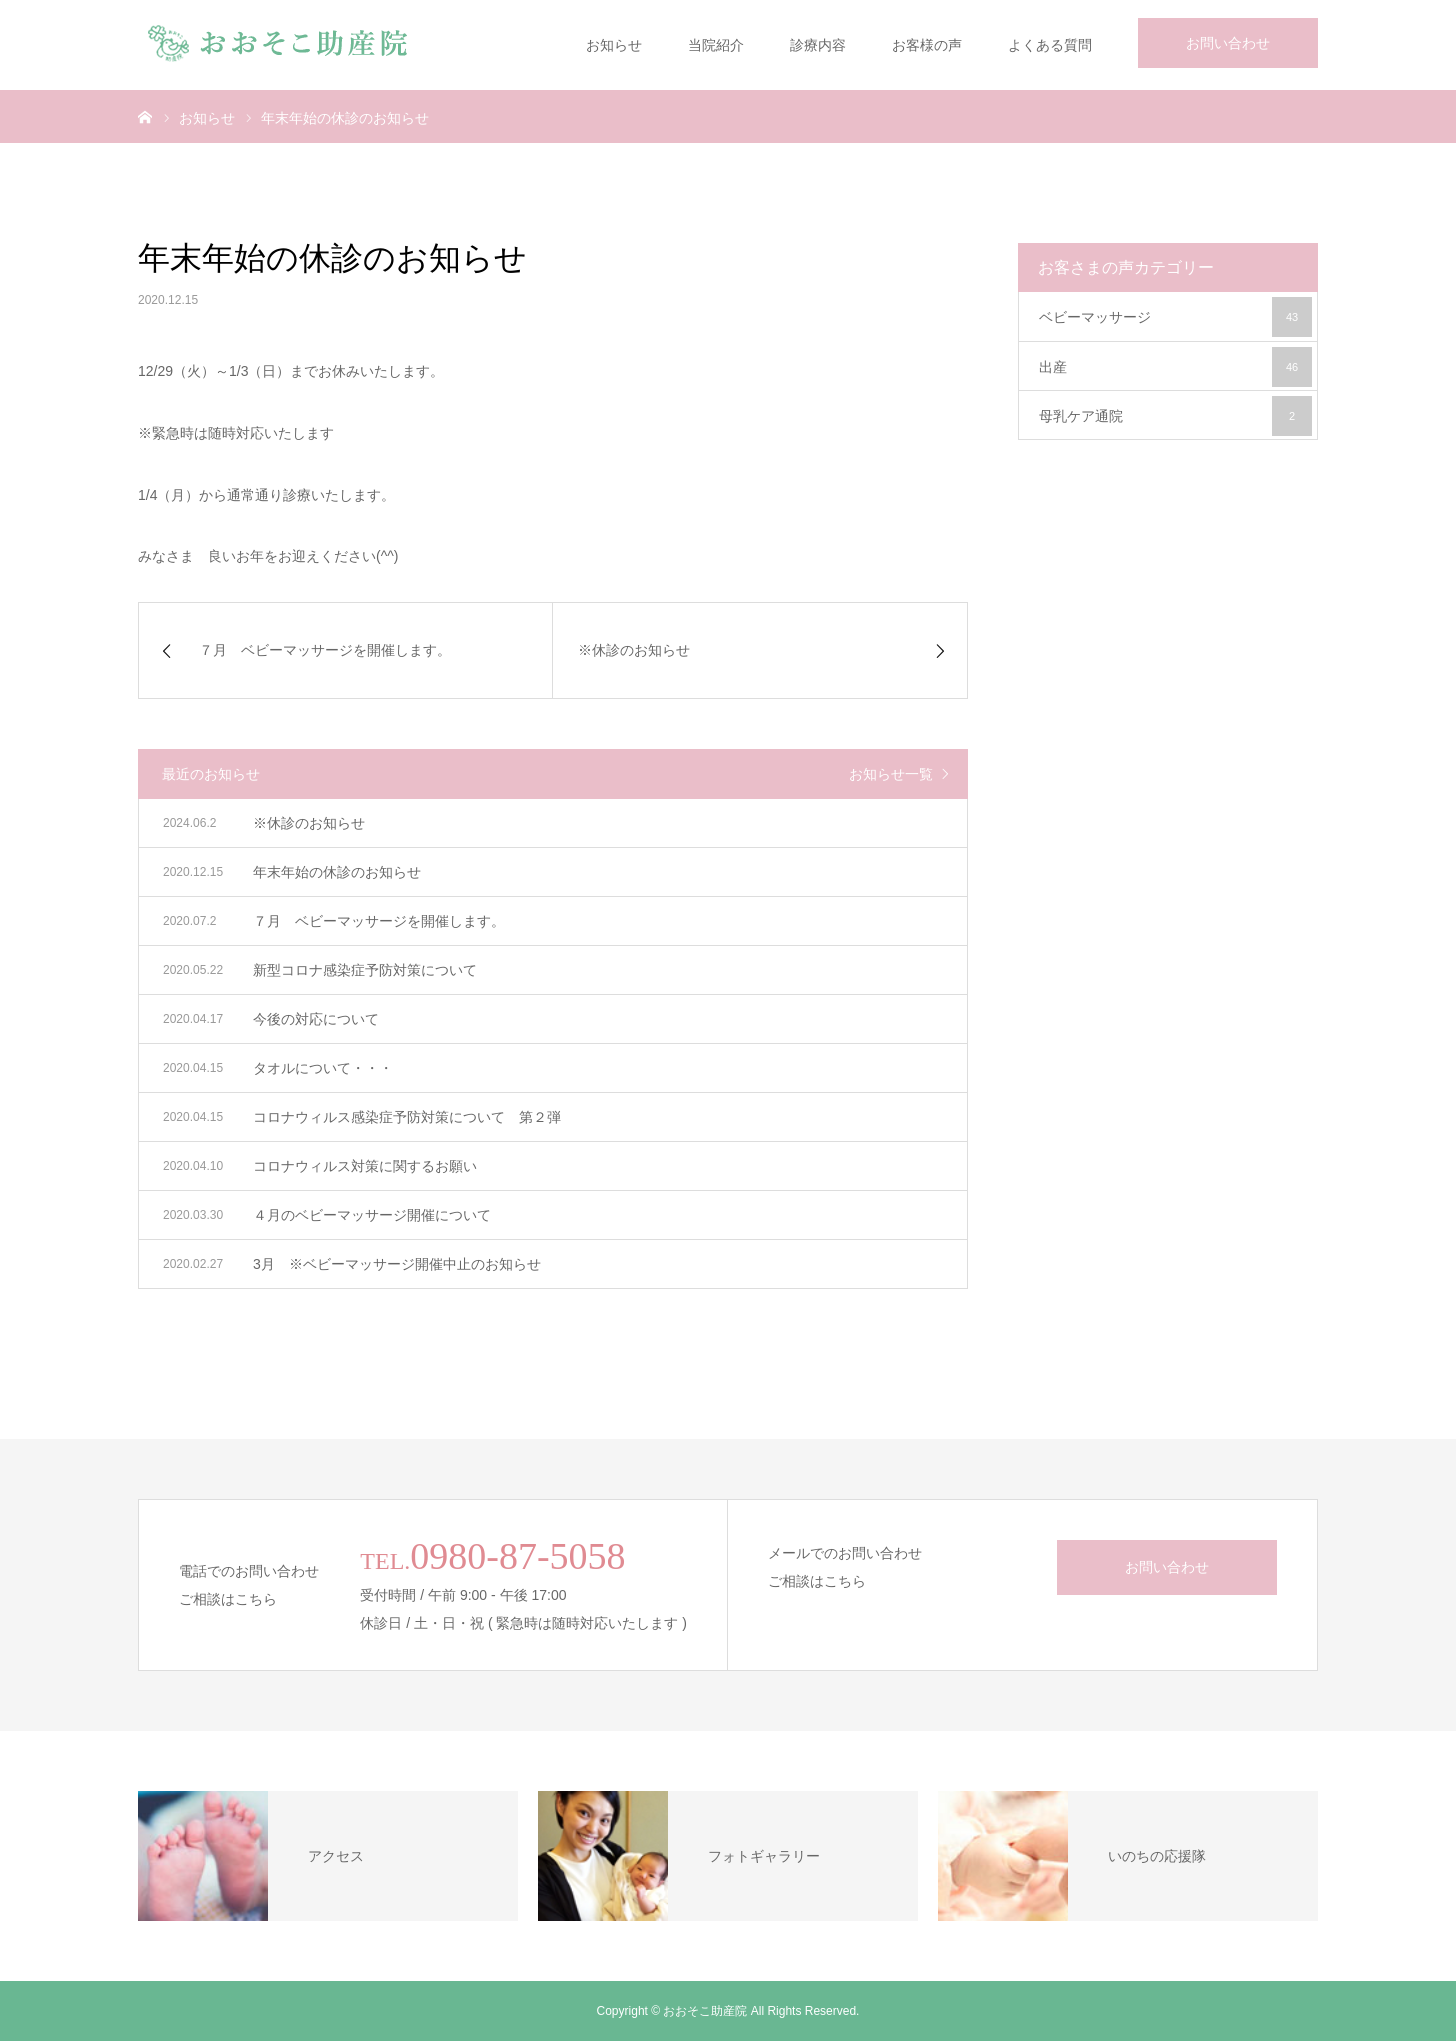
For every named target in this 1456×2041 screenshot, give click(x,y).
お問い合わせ (1228, 43)
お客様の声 (927, 45)
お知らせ (614, 45)
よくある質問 (1050, 45)
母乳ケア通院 (1175, 416)
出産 (1175, 367)
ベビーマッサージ (1175, 317)
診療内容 (818, 45)
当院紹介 (716, 45)
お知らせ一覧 (891, 774)
